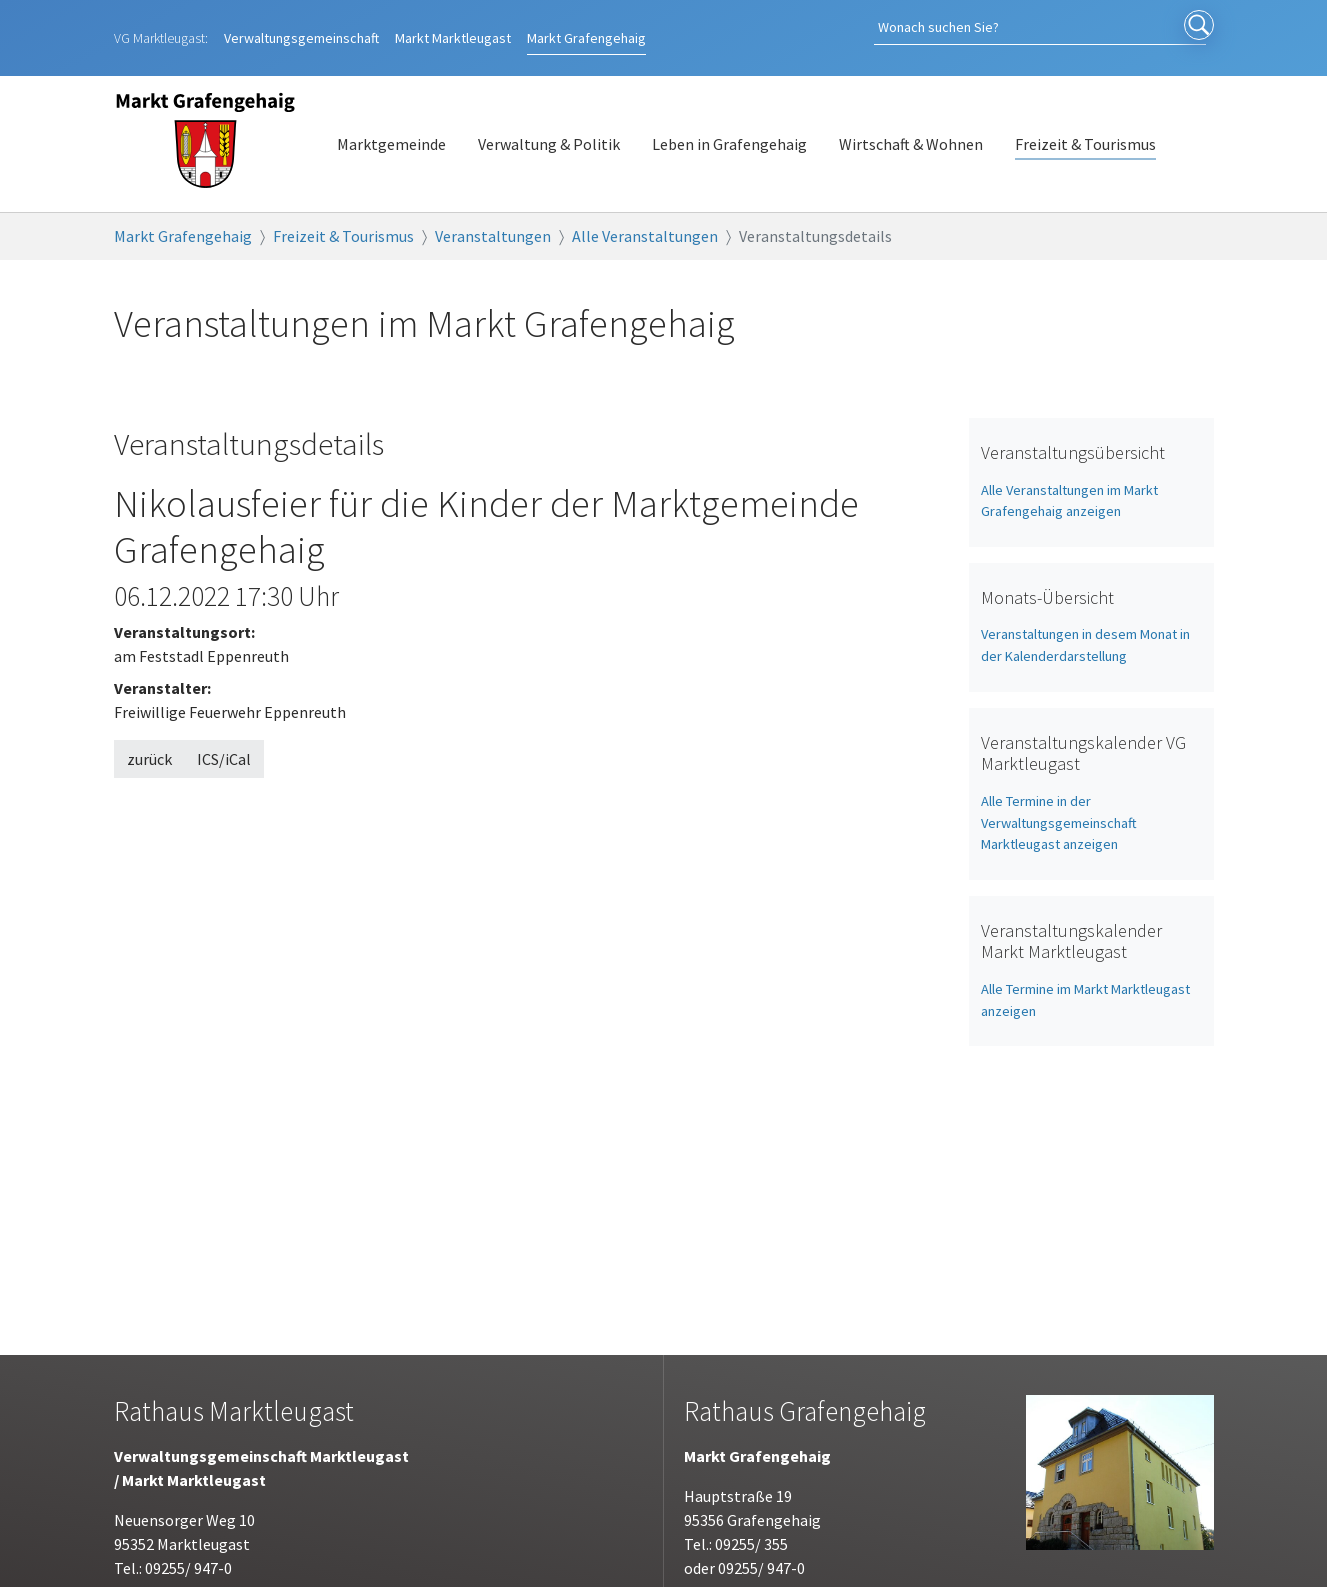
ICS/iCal (224, 738)
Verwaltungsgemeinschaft (301, 27)
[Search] (1074, 27)
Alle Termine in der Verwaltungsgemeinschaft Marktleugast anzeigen (1059, 801)
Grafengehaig (586, 27)
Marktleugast (453, 27)
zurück (149, 738)
